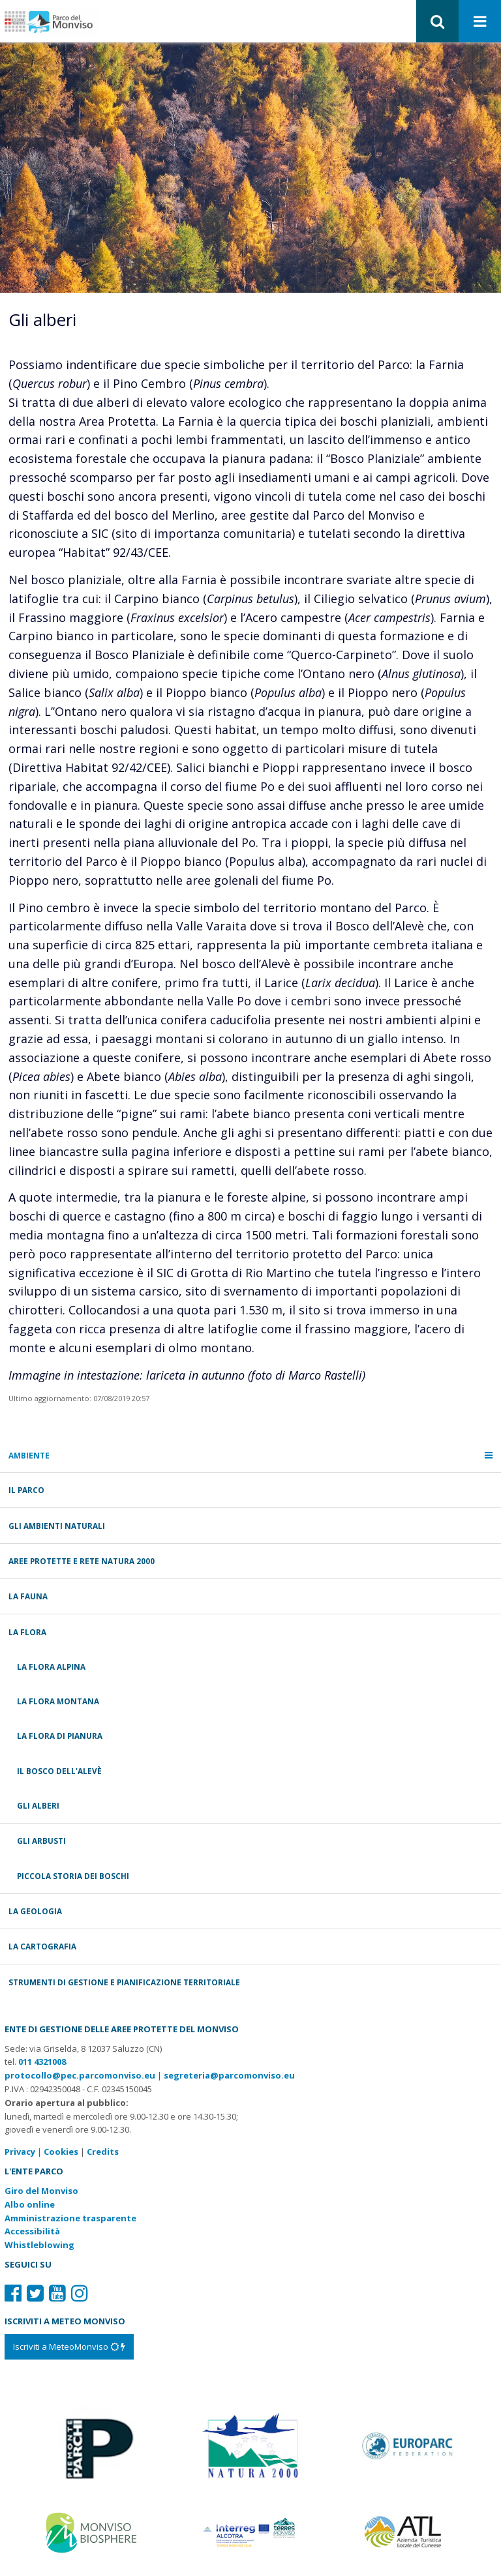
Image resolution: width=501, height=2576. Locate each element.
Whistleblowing (39, 2245)
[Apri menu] (480, 21)
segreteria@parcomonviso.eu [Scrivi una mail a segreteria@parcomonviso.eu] (229, 2075)
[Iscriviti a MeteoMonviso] (69, 2346)
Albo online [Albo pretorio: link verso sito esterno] (30, 2204)
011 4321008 (42, 2061)
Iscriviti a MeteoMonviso (69, 2346)
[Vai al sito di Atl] (408, 2532)
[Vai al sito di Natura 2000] (250, 2444)
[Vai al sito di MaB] (93, 2532)
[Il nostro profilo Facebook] (13, 2292)
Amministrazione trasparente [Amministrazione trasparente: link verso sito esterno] (70, 2218)
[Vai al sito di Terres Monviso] (250, 2531)
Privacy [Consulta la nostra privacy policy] (20, 2151)
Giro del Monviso (41, 2191)
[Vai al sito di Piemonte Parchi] (93, 2444)
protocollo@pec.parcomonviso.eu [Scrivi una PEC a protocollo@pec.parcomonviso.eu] (80, 2075)
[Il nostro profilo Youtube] (57, 2292)
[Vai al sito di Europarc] (408, 2444)
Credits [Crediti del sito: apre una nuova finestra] (103, 2151)
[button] (437, 21)
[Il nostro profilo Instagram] (79, 2292)
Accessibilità (32, 2231)
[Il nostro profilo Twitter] (35, 2292)
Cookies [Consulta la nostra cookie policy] (61, 2151)
